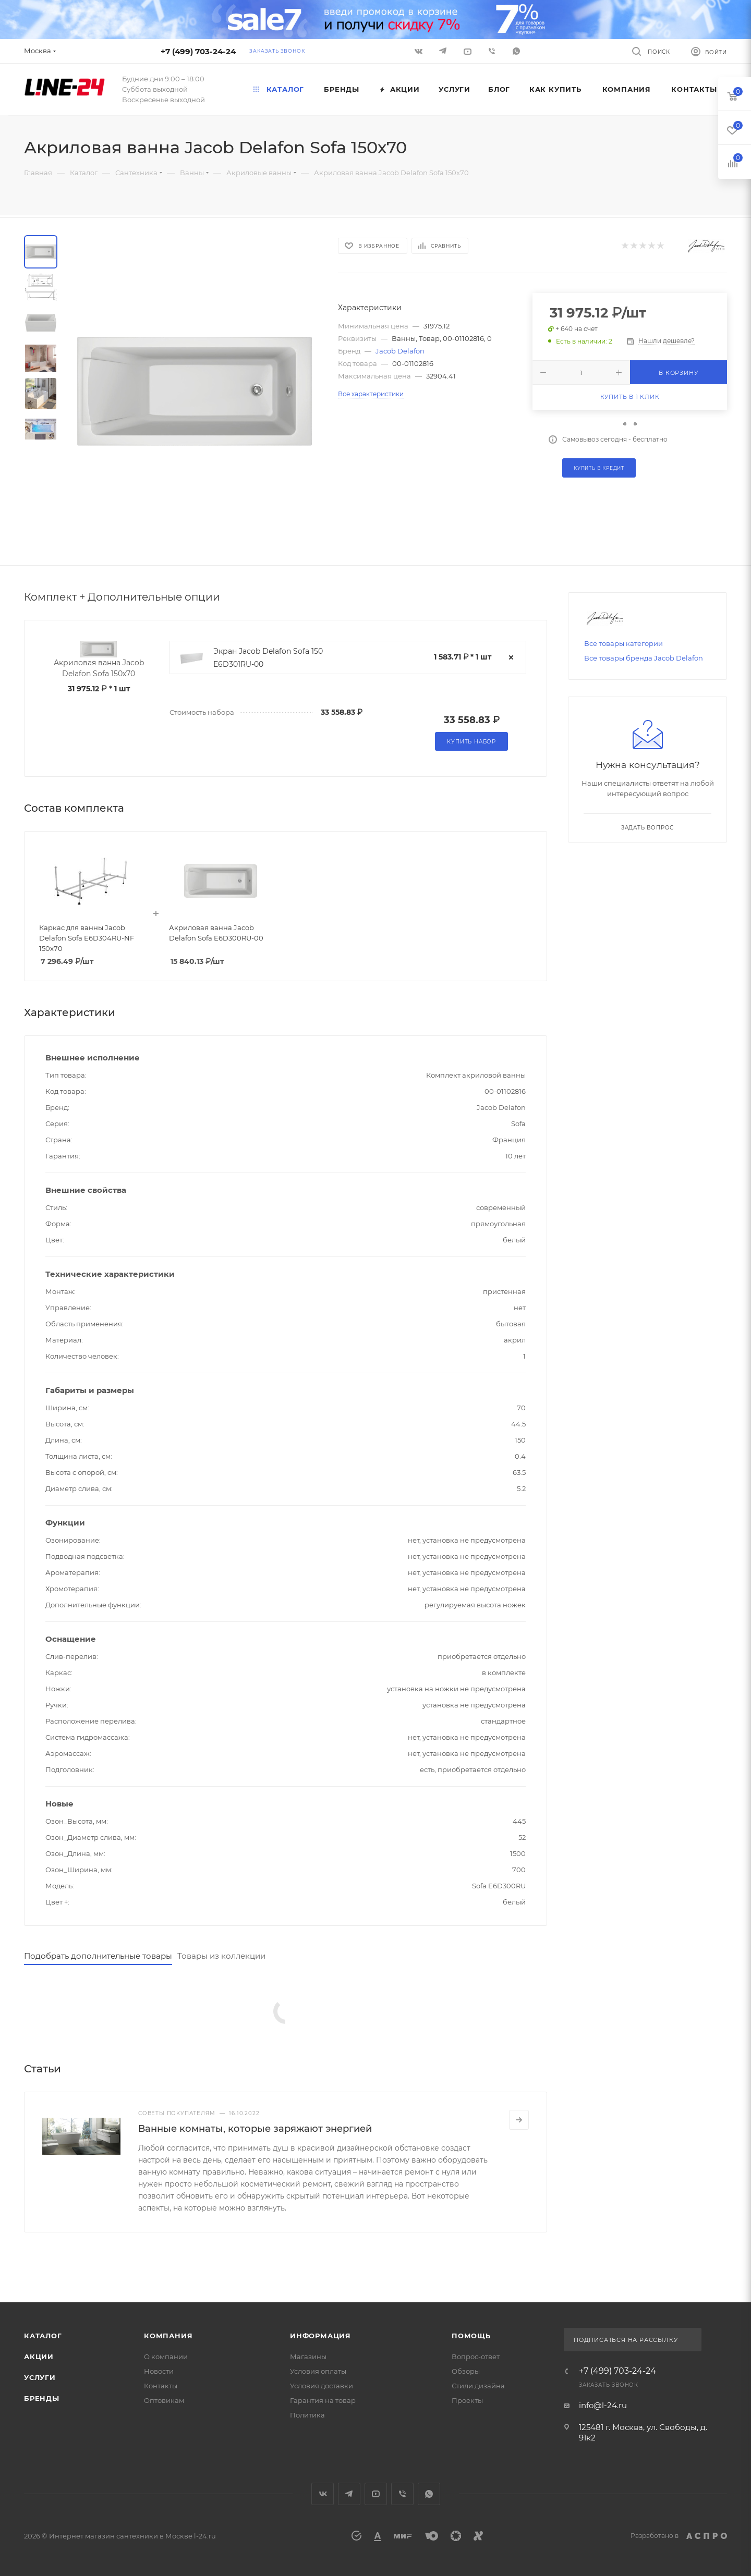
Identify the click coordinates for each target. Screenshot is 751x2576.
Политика (307, 2415)
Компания (168, 2335)
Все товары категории (623, 643)
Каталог (43, 2335)
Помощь (471, 2335)
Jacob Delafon (400, 351)
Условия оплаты (318, 2371)
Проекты (467, 2400)
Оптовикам (164, 2400)
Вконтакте (322, 2494)
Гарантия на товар (323, 2400)
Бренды (41, 2398)
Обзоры (466, 2371)
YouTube (376, 2494)
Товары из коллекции (221, 1956)
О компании (166, 2356)
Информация (320, 2335)
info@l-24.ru (603, 2405)
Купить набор (471, 741)
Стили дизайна (478, 2386)
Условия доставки (321, 2386)
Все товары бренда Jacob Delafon (643, 658)
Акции (39, 2356)
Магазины (308, 2356)
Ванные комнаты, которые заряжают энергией (255, 2128)
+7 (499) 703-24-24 (198, 51)
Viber (492, 51)
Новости (159, 2371)
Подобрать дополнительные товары (98, 1956)
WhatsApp (516, 51)
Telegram (349, 2494)
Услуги (40, 2377)
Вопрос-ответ (476, 2356)
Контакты (160, 2386)
